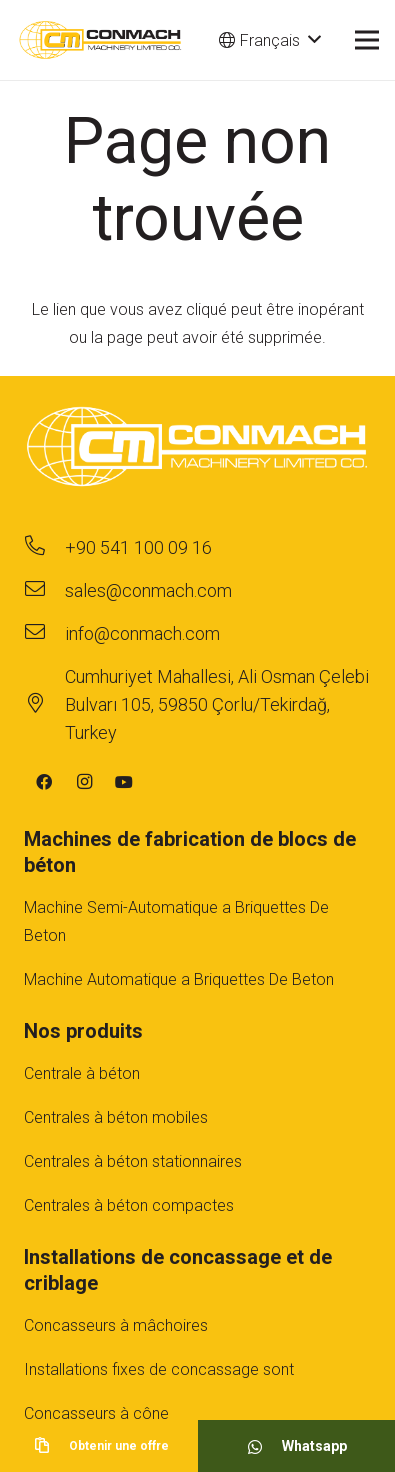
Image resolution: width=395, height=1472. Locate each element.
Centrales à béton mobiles (116, 1117)
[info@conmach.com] (44, 634)
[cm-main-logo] (100, 40)
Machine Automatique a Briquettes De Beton (179, 979)
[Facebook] (44, 782)
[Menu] (367, 40)
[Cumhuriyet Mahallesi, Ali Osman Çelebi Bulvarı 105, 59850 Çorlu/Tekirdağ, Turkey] (44, 705)
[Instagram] (84, 782)
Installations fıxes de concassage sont (159, 1369)
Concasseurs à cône (96, 1413)
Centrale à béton (82, 1073)
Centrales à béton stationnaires (133, 1161)
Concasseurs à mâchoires (116, 1325)
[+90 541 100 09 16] (44, 548)
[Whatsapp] (264, 1446)
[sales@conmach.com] (44, 591)
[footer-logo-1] (197, 449)
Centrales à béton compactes (129, 1205)
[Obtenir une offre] (51, 1446)
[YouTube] (124, 782)
